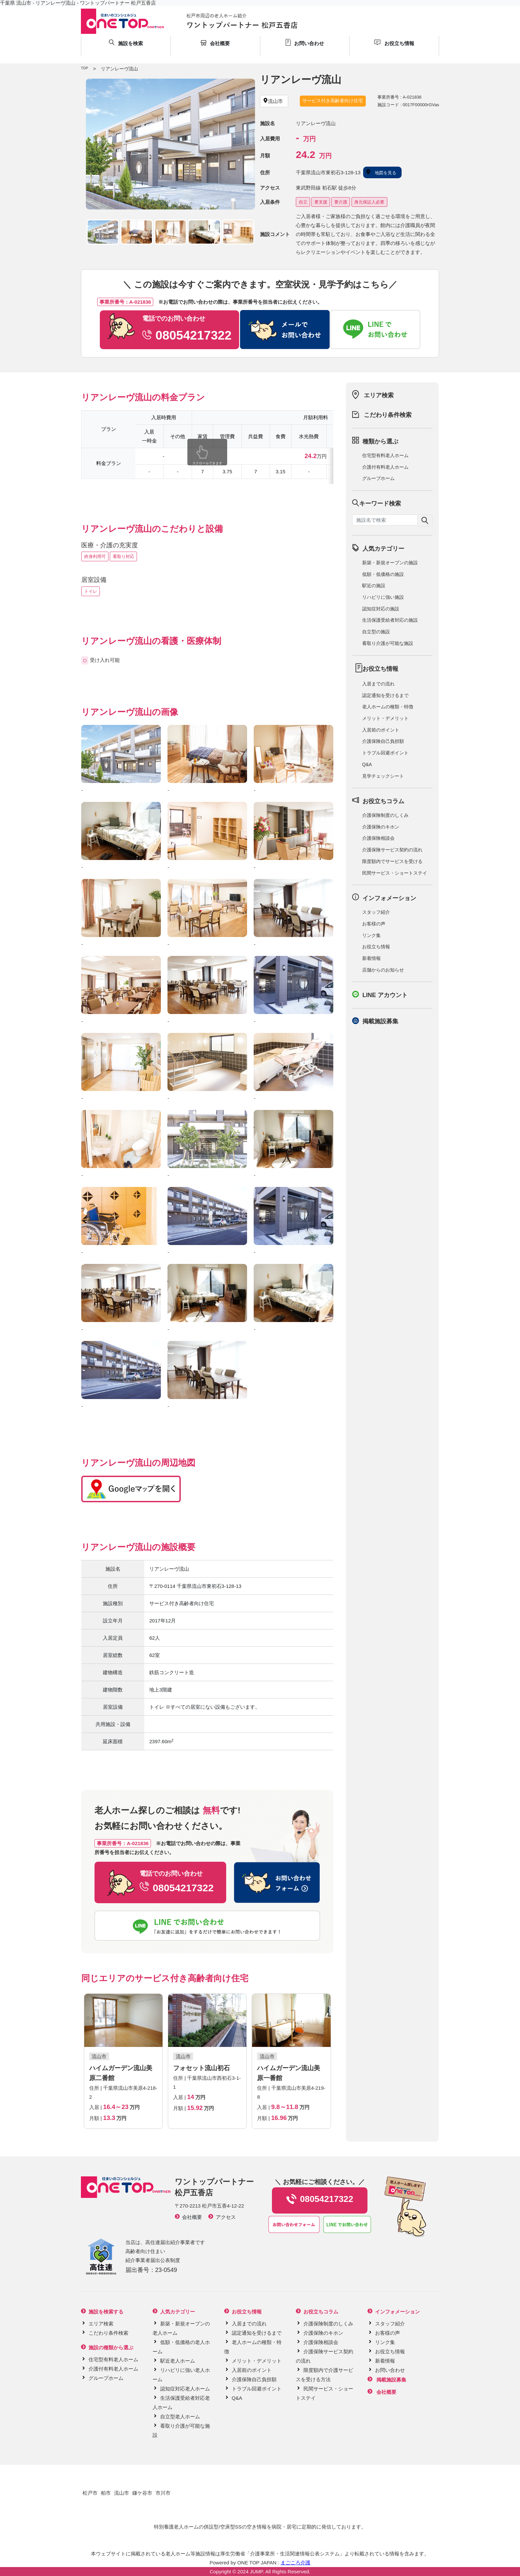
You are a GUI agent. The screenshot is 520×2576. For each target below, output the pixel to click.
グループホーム (378, 478)
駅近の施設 (373, 585)
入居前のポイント (380, 730)
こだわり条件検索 (388, 415)
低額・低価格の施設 (383, 574)
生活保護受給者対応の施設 (390, 620)
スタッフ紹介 (376, 912)
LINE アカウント (385, 995)
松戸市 (90, 2493)
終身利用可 (95, 556)
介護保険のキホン (380, 826)
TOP (84, 68)
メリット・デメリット (385, 718)
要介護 (340, 201)
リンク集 (371, 935)
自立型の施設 (376, 631)
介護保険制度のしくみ (385, 815)
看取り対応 (123, 556)
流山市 (121, 2493)
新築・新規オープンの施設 (390, 562)
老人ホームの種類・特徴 (387, 706)
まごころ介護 (295, 2562)
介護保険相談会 (378, 838)
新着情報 (371, 958)
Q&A (367, 764)
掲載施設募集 (380, 1021)
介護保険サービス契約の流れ (392, 849)
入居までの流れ (378, 683)
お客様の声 (373, 923)
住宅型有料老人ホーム (385, 455)
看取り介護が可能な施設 (387, 643)
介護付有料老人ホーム (385, 467)
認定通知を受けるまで (385, 695)
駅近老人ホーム (177, 2361)
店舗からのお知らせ (383, 970)
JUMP (256, 2571)
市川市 (163, 2493)
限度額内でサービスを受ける (392, 861)
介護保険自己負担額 (383, 741)
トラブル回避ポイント (385, 752)
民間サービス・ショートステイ (394, 873)
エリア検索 (379, 395)
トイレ (90, 591)
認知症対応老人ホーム (185, 2388)
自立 (303, 201)
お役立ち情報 (376, 946)
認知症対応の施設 (380, 608)
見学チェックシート (383, 776)
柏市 (106, 2493)
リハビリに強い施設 (383, 597)
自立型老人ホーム (180, 2416)
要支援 (320, 201)
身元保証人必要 (369, 201)
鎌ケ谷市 (142, 2493)
